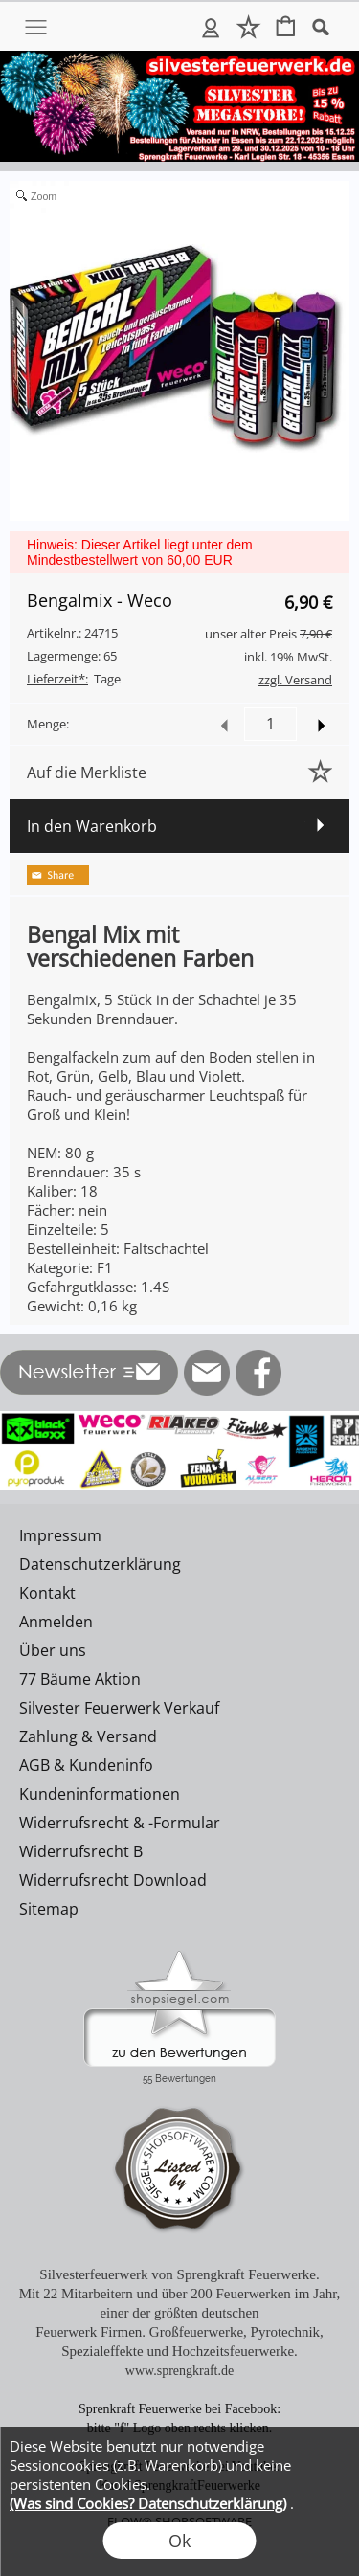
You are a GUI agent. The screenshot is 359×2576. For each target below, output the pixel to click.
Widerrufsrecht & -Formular (119, 1822)
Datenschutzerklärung (100, 1564)
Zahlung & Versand (88, 1736)
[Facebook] (258, 1373)
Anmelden (211, 26)
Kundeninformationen (99, 1793)
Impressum (60, 1535)
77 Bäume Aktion (80, 1679)
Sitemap (49, 1908)
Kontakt (47, 1592)
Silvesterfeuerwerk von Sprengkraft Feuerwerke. (179, 2274)
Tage (74, 678)
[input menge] (270, 724)
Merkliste (248, 26)
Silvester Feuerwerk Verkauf (119, 1707)
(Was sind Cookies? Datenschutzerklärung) (148, 2503)
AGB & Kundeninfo (86, 1765)
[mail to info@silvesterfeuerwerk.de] (207, 1373)
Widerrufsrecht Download (113, 1880)
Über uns (52, 1650)
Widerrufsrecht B (81, 1851)
